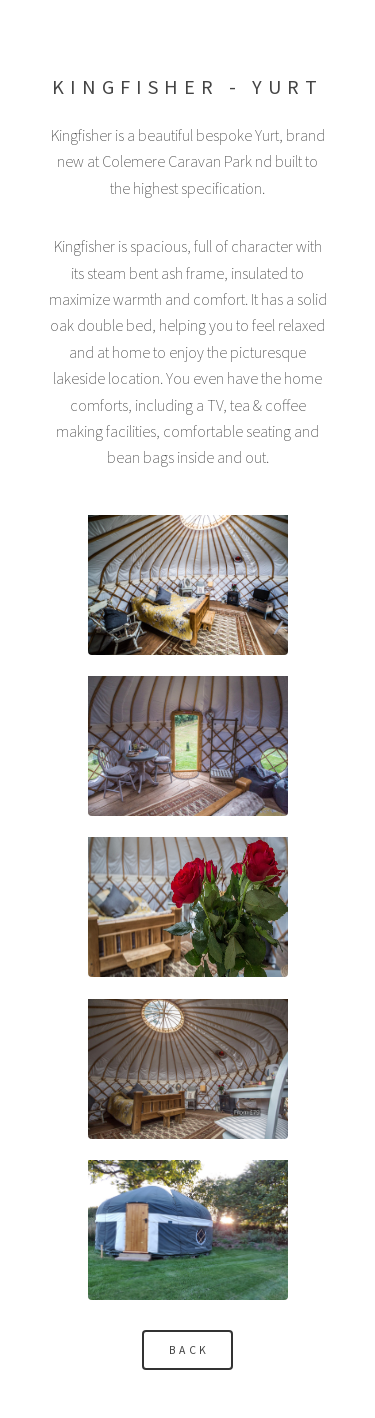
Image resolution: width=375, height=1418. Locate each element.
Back (189, 1350)
